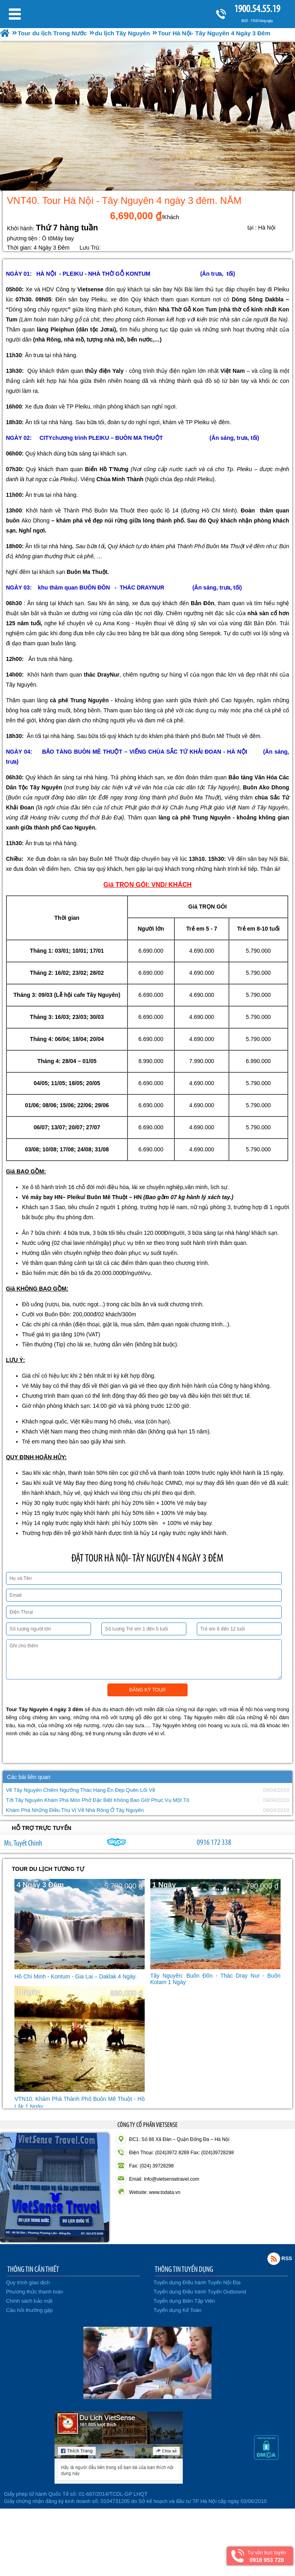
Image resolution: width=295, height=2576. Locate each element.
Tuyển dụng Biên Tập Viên (184, 2301)
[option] (147, 116)
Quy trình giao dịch (28, 2282)
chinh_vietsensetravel (116, 1842)
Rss (273, 2258)
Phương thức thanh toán (34, 2292)
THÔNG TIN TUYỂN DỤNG (184, 2269)
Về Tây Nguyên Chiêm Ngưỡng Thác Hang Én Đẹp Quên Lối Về (80, 1790)
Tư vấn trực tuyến (267, 2556)
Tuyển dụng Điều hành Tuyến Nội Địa (197, 2282)
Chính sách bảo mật (29, 2301)
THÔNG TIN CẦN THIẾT (33, 2269)
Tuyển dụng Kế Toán (178, 2310)
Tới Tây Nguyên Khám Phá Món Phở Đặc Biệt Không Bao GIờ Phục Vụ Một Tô (97, 1800)
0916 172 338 (214, 1842)
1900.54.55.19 (257, 8)
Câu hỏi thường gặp (29, 2310)
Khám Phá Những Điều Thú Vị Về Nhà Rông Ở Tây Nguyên (75, 1810)
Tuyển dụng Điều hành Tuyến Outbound (200, 2292)
